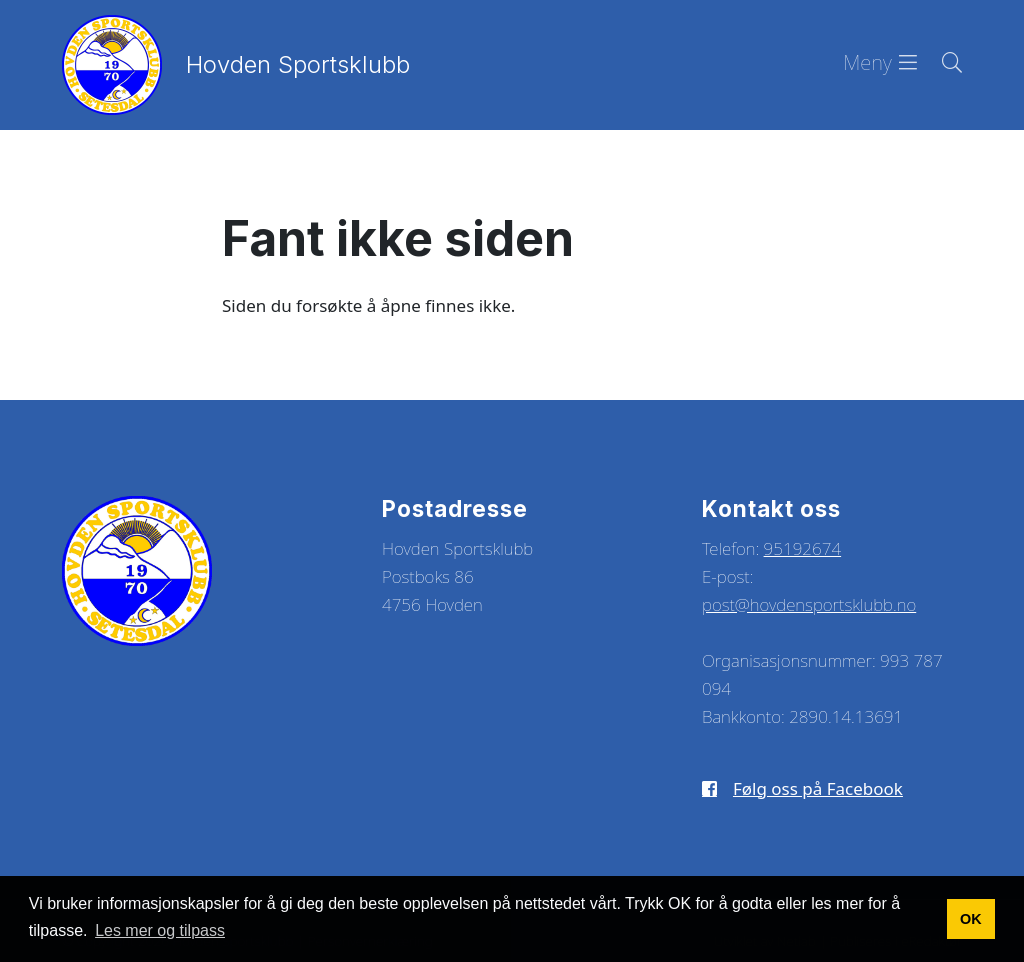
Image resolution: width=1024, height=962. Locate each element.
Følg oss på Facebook (818, 788)
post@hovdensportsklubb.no (809, 604)
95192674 (803, 548)
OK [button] (971, 919)
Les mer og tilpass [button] (160, 930)
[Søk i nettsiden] (939, 65)
